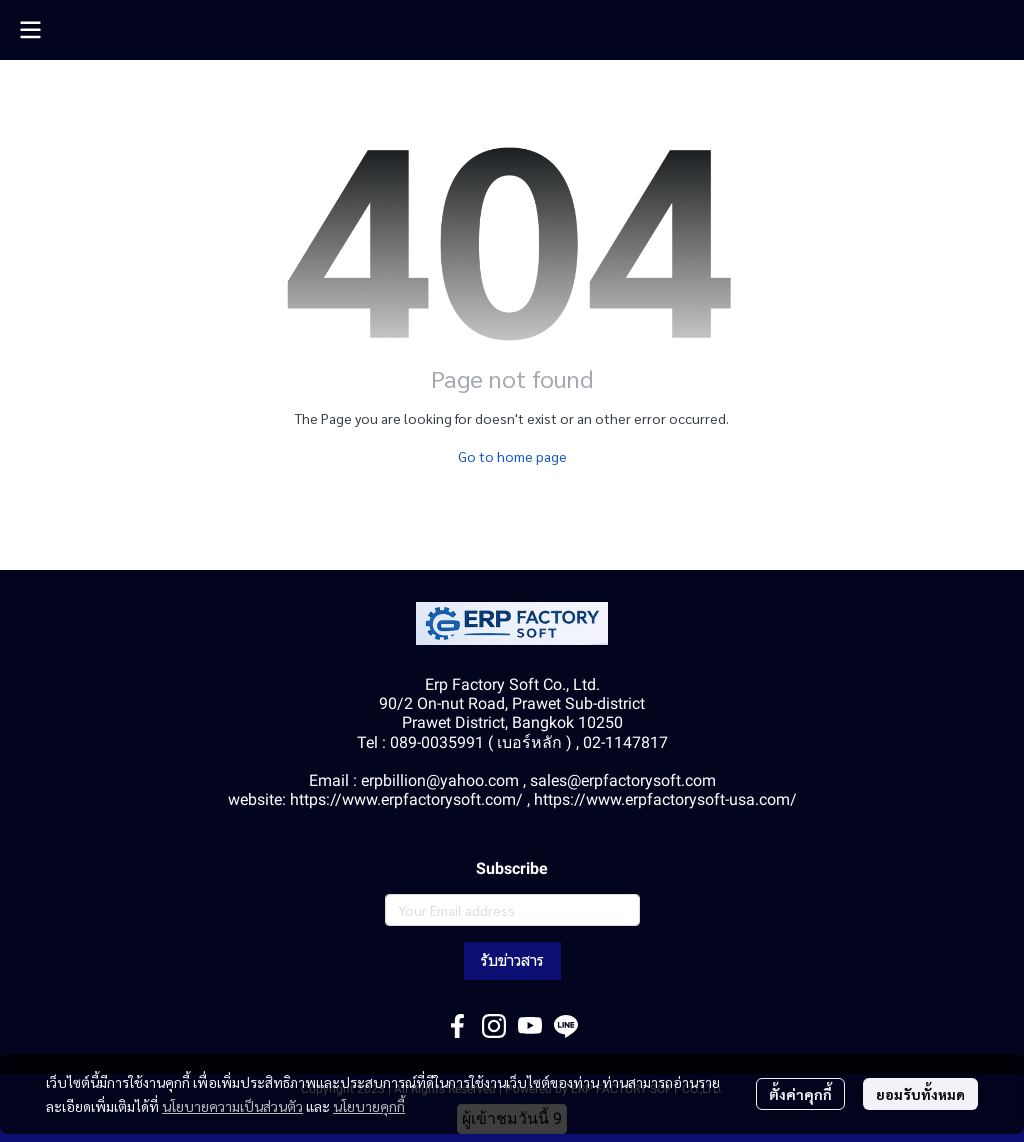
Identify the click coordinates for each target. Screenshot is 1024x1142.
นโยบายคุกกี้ (369, 1106)
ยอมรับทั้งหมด (920, 1094)
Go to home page (512, 456)
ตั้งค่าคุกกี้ (800, 1094)
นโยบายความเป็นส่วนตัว (232, 1106)
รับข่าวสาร (512, 960)
